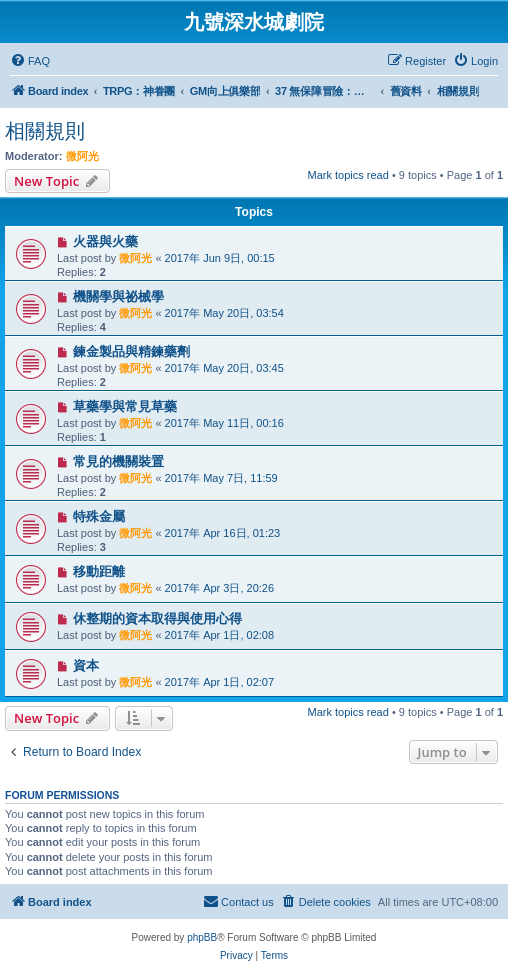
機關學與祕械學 (118, 296)
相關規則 (45, 131)
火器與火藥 (105, 241)
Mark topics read (348, 175)
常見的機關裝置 (118, 461)
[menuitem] (30, 61)
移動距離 (99, 571)
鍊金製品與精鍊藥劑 (131, 351)
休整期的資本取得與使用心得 (157, 618)
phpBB (202, 937)
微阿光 (82, 156)
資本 (86, 665)
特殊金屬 (99, 516)
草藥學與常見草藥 (125, 406)
